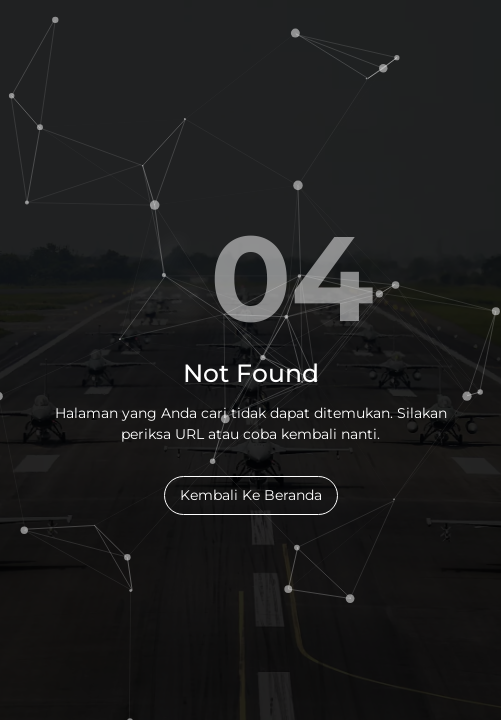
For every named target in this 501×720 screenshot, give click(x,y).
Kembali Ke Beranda (251, 495)
